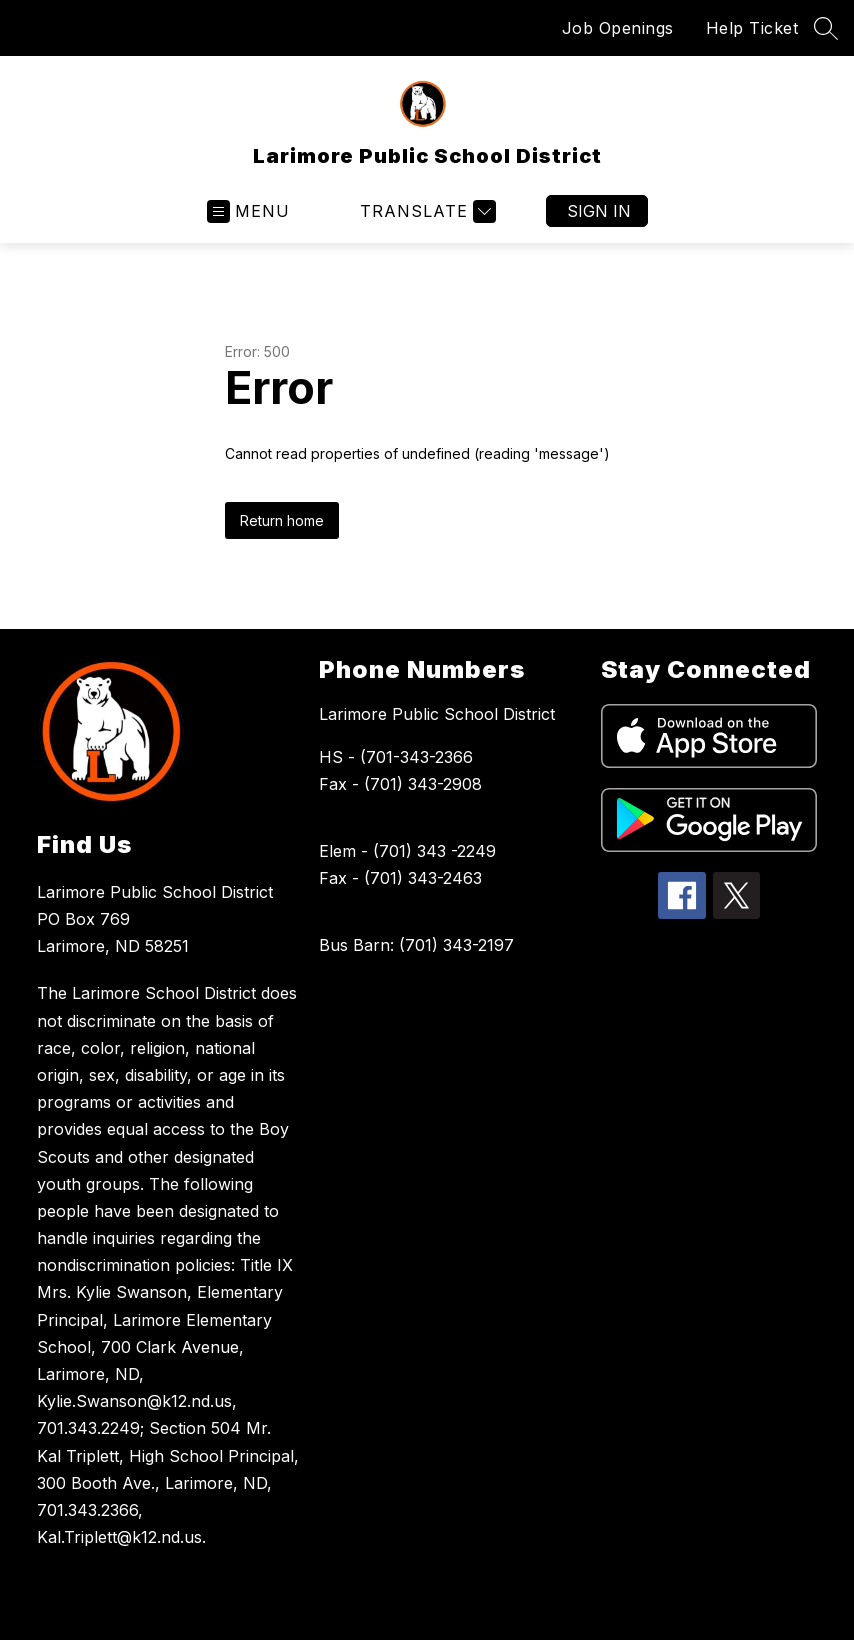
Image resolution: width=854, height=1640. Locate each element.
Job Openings (618, 28)
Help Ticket (752, 28)
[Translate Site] (425, 211)
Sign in (599, 211)
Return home (282, 520)
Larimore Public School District (437, 714)
